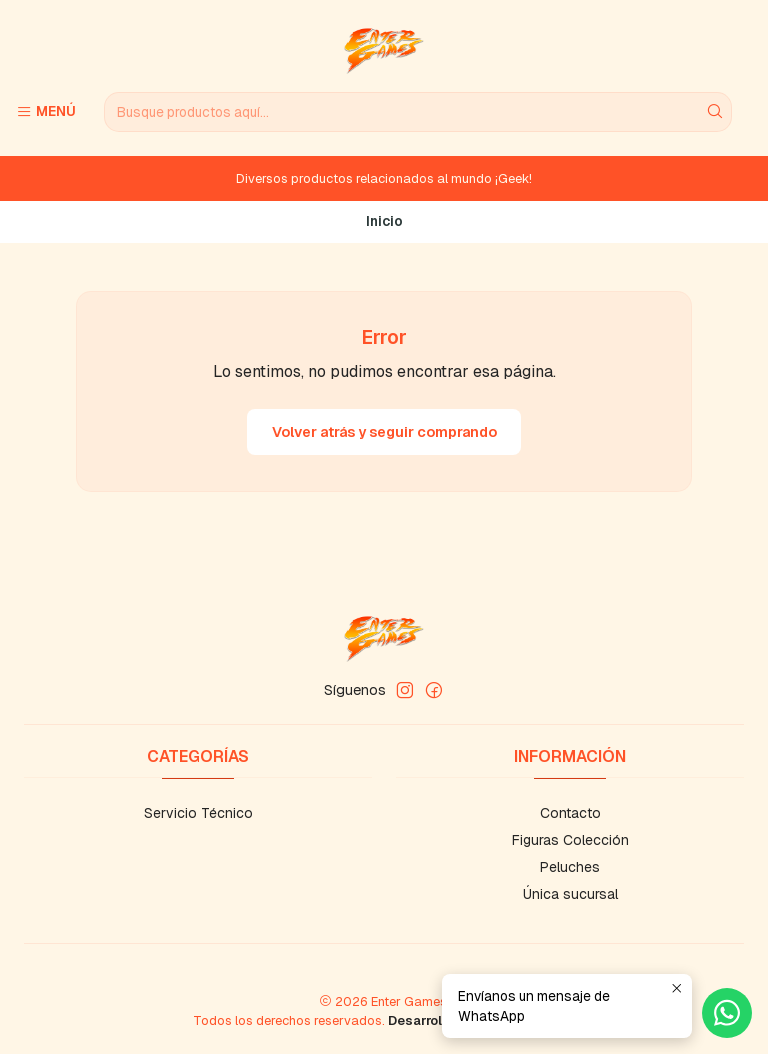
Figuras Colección (570, 840)
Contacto (570, 813)
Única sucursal (570, 894)
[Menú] (46, 112)
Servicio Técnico (198, 813)
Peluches (570, 867)
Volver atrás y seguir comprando (384, 432)
